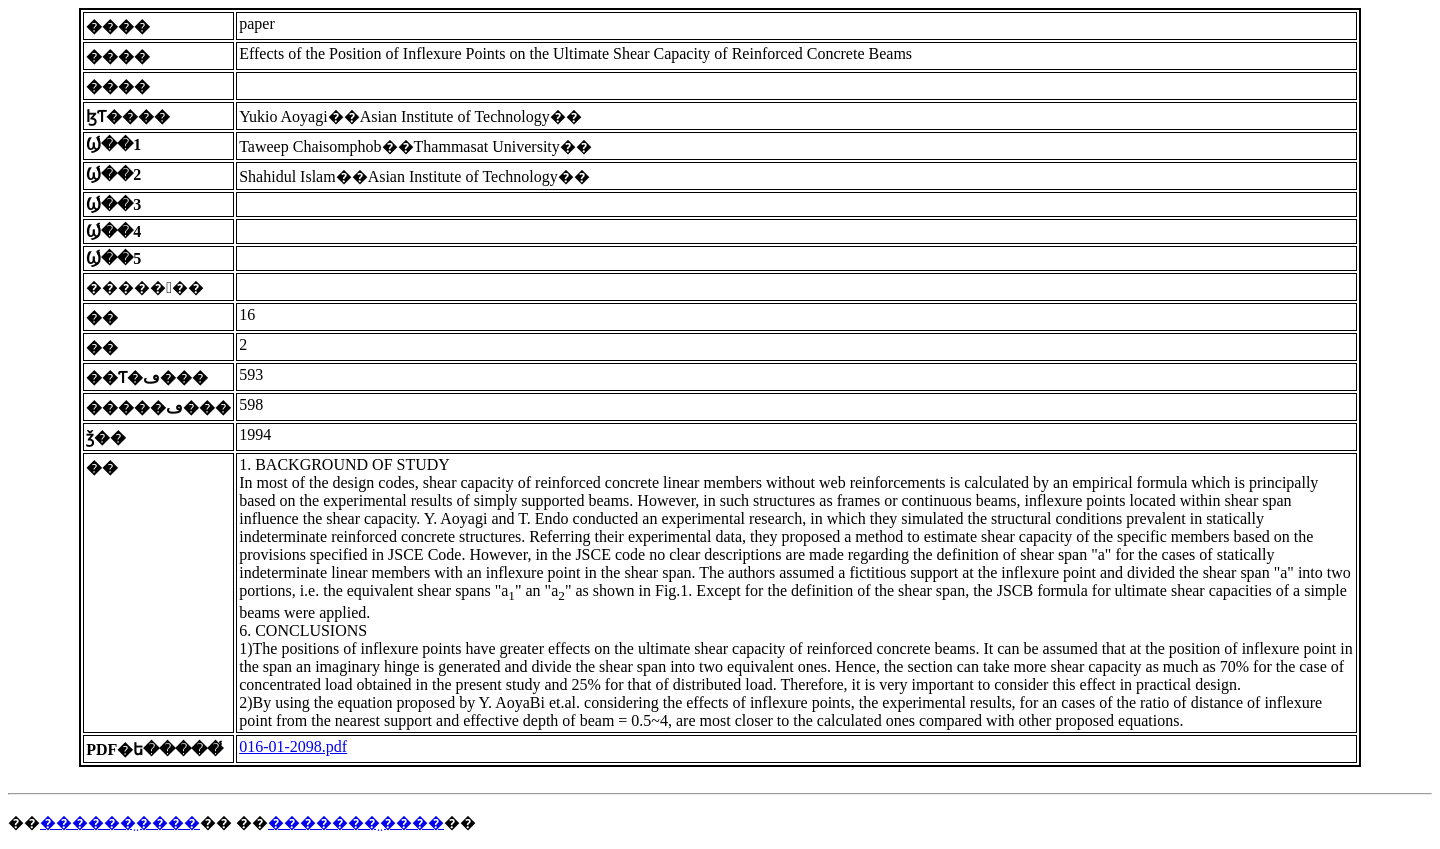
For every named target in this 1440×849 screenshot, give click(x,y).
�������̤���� (356, 822)
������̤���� (120, 822)
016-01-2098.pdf (293, 746)
